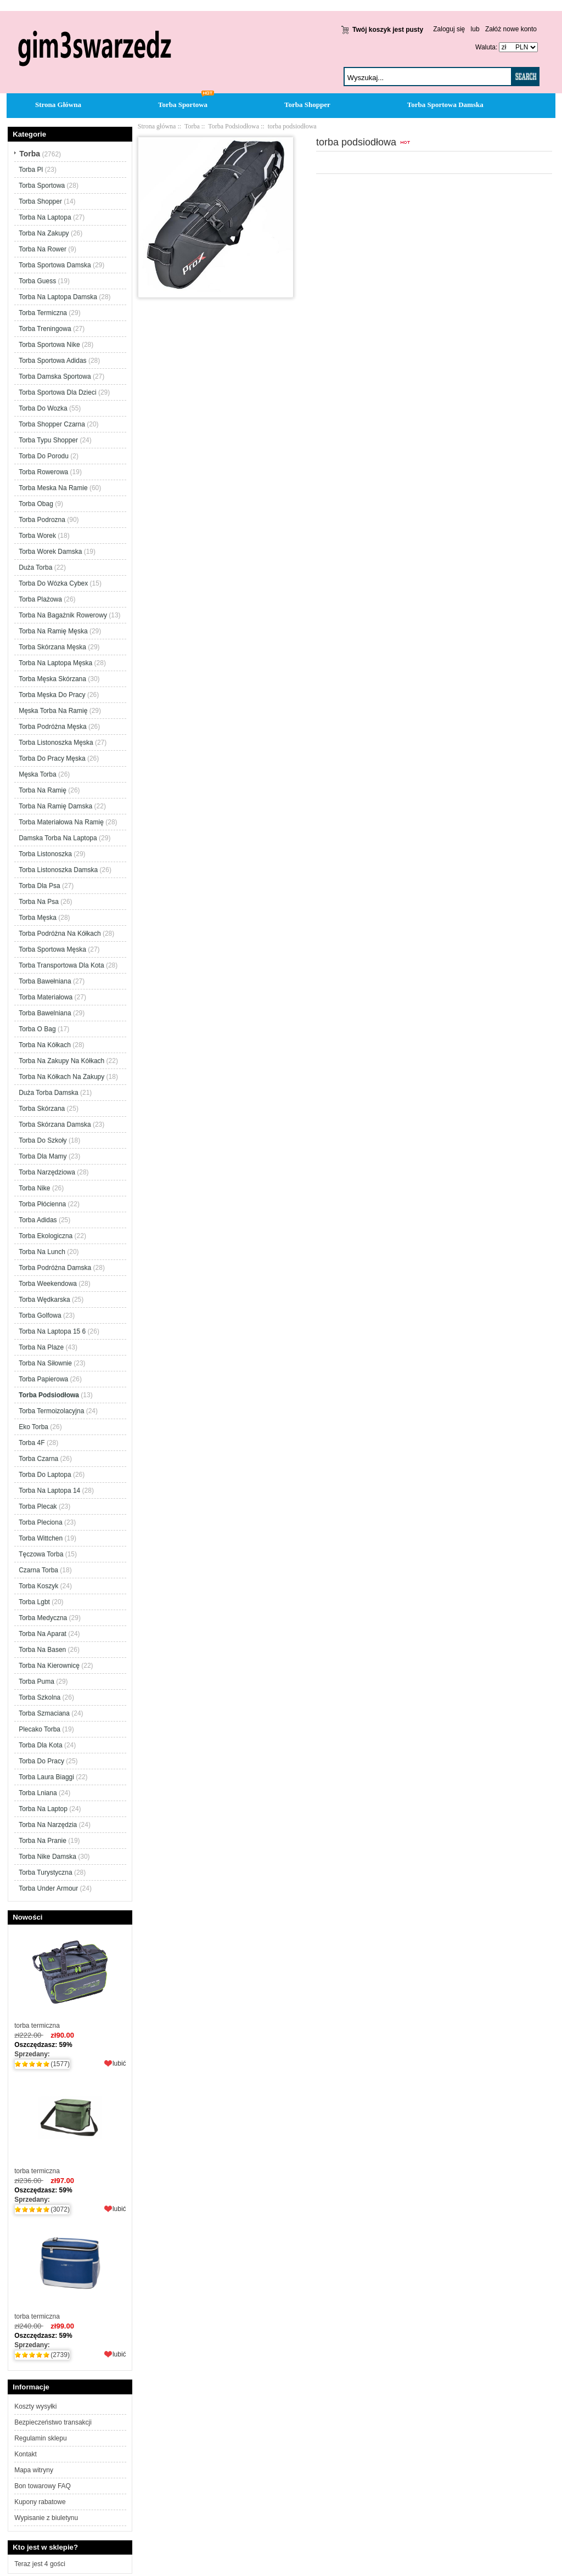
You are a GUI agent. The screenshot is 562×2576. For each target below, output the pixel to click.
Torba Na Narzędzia (48, 1825)
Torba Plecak (38, 1506)
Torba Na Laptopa (45, 217)
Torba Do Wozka (43, 408)
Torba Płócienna (42, 1204)
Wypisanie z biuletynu (46, 2518)
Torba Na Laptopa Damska (58, 297)
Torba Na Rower (42, 249)
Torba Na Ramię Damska (55, 806)
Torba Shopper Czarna (52, 424)
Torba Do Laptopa (45, 1474)
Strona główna (157, 126)
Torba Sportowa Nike (49, 344)
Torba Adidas (38, 1220)
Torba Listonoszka (45, 854)
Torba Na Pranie (42, 1840)
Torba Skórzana (42, 1108)
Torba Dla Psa (39, 886)
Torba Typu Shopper (48, 440)
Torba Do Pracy (41, 1761)
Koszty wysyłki (35, 2406)
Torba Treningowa (45, 329)
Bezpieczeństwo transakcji (53, 2422)
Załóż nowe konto (511, 29)
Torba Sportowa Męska (52, 949)
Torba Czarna (38, 1459)
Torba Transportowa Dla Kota (61, 965)
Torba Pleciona (40, 1522)
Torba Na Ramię (42, 790)
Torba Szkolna (39, 1697)
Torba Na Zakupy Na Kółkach (61, 1061)
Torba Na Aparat (42, 1634)
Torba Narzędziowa (47, 1172)
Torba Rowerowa (43, 472)
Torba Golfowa (40, 1315)
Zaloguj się (449, 29)
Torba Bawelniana (45, 1013)
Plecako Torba (39, 1729)
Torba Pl (31, 169)
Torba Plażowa (40, 599)
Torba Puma (36, 1681)
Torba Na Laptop (43, 1809)
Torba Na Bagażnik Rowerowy (63, 615)
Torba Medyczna (43, 1618)
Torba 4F (31, 1443)
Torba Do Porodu (44, 456)
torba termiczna (70, 1979)
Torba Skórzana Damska (55, 1124)
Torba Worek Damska (50, 551)
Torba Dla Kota (40, 1745)
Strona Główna (58, 104)
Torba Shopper (307, 104)
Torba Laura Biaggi (46, 1777)
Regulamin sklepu (40, 2438)
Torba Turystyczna (45, 1872)
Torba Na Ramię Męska (53, 631)
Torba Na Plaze (41, 1347)
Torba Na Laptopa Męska (55, 663)
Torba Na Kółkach (45, 1045)
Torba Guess (37, 281)
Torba (192, 126)
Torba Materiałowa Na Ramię (61, 822)
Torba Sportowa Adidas (52, 360)
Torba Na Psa (39, 901)
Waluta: (484, 47)
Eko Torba (33, 1427)
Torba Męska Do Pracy (52, 695)
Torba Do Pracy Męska (52, 758)
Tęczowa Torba (41, 1554)
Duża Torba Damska (48, 1092)
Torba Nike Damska (47, 1856)
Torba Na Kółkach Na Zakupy (61, 1077)
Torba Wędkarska (44, 1299)
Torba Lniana (38, 1793)
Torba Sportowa (182, 104)
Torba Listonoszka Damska (58, 870)
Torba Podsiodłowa (233, 126)
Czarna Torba (38, 1570)
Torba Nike (34, 1188)
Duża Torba (35, 567)
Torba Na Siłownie (45, 1363)
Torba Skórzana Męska (52, 647)
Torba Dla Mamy (42, 1156)
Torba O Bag (37, 1029)
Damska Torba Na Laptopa (58, 838)
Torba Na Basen (42, 1649)
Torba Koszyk (38, 1586)
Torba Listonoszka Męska (56, 742)
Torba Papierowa (43, 1379)
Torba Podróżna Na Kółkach (59, 933)
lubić (119, 2063)
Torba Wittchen (41, 1538)
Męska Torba (37, 774)
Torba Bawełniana (45, 981)
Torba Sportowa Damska (445, 104)
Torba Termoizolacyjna (51, 1411)
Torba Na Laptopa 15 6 (52, 1331)
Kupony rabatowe (39, 2502)
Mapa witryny (33, 2470)
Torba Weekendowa (48, 1283)
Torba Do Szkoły (42, 1140)
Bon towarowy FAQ (42, 2486)
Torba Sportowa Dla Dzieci (57, 392)
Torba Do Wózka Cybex (53, 583)
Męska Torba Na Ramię (53, 711)
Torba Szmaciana (44, 1713)
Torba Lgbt (34, 1602)
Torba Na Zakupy (44, 233)
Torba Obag (36, 504)
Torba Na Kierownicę (49, 1665)
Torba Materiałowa (45, 997)
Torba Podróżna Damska (55, 1268)
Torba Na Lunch (42, 1252)
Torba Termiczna (43, 313)
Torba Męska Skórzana (52, 679)
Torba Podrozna (42, 520)
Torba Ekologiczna (45, 1236)
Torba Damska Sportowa (55, 376)
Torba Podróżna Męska (52, 726)
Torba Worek (37, 535)
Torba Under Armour (48, 1888)
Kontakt (25, 2454)
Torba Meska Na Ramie (53, 488)
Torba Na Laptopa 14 (49, 1490)
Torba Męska (38, 917)
